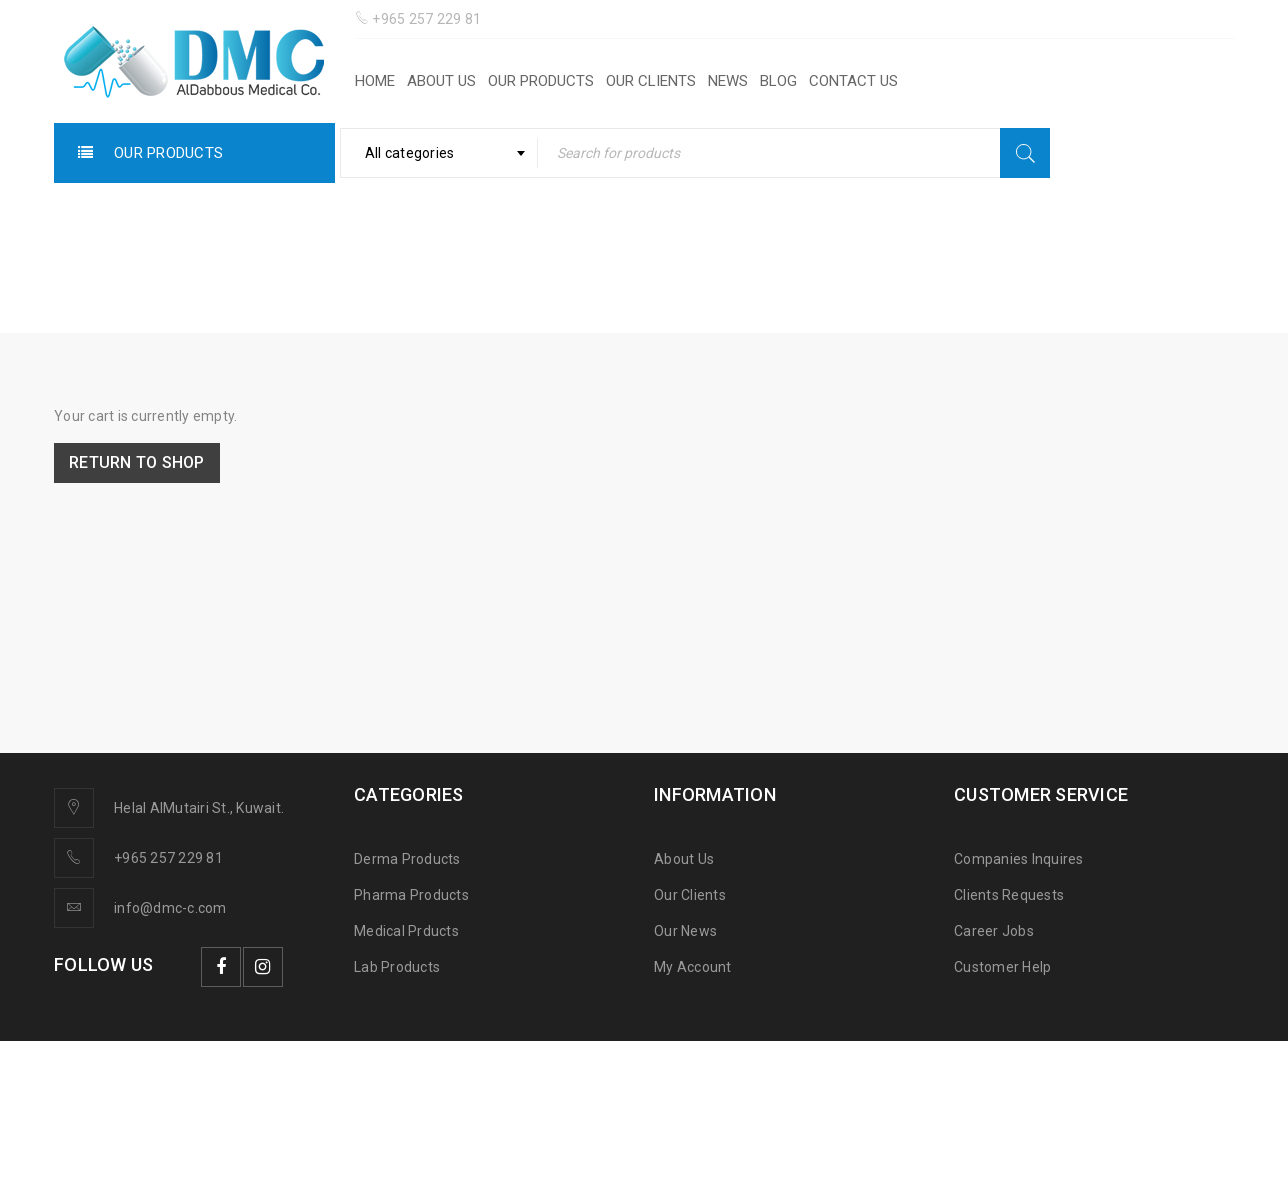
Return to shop (138, 462)
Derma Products (407, 859)
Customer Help (1002, 967)
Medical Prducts (406, 931)
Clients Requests (1009, 895)
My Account (693, 967)
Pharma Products (411, 895)
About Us (684, 859)
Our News (685, 931)
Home (612, 275)
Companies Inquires (1019, 859)
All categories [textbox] (410, 153)
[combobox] (439, 153)
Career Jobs (994, 931)
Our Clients (690, 895)
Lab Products (397, 967)
